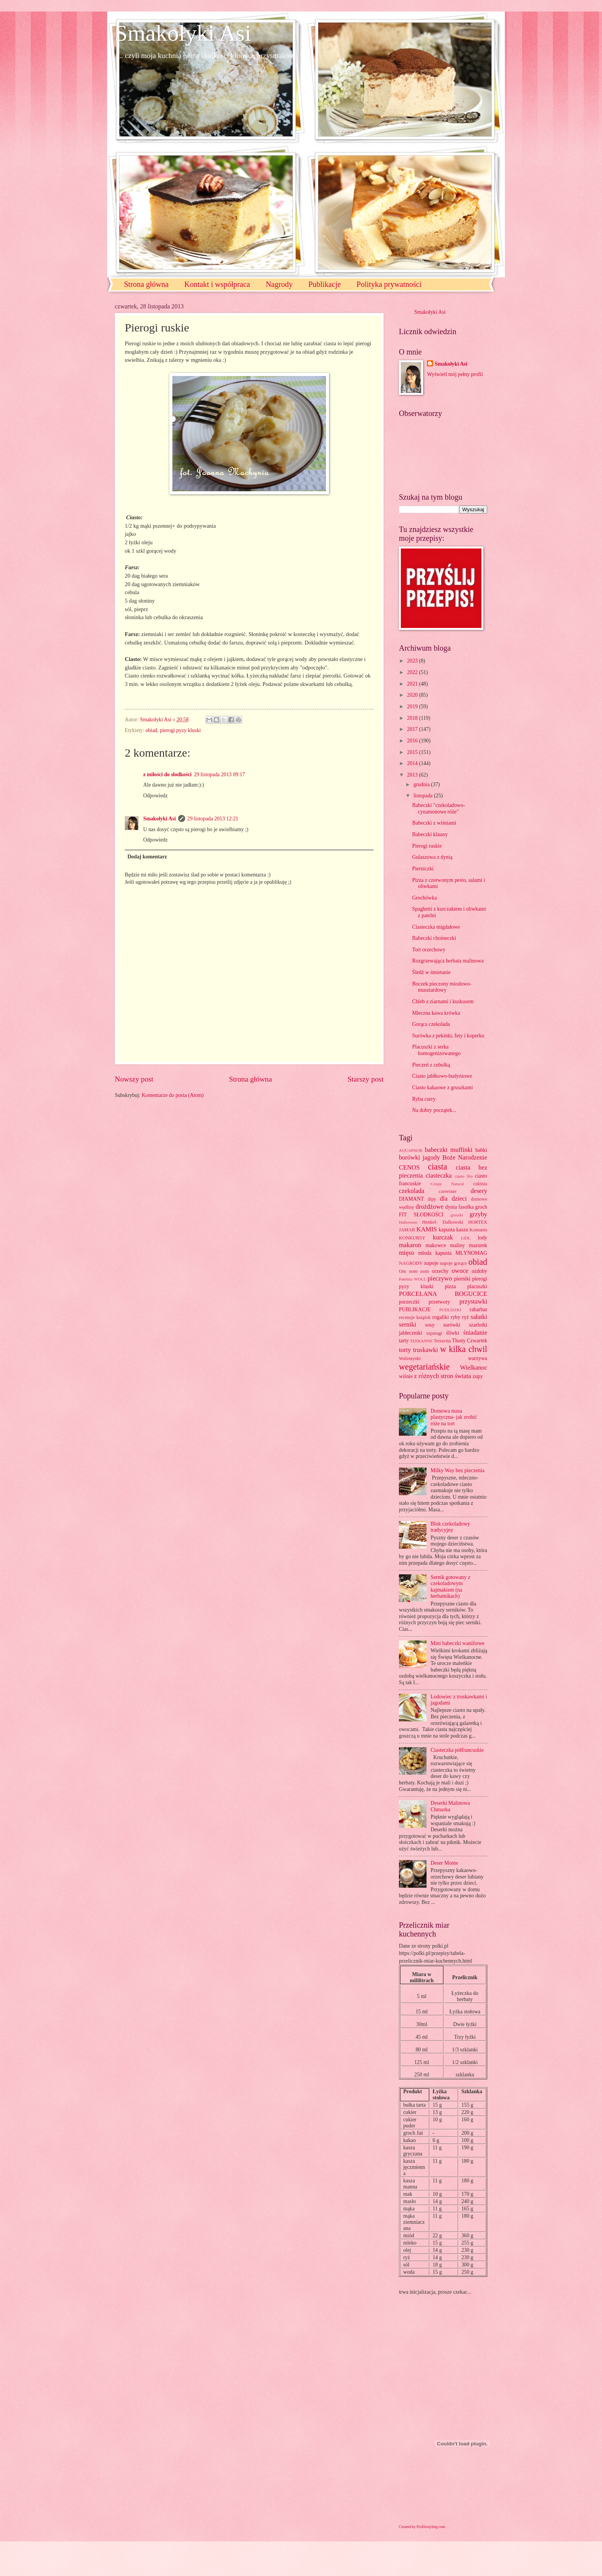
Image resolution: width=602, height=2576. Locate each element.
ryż (465, 1317)
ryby (455, 1317)
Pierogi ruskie (427, 846)
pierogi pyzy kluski (180, 730)
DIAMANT (411, 1199)
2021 (413, 684)
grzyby (478, 1214)
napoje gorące (453, 1263)
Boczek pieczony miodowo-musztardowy (441, 987)
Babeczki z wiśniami (434, 823)
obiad (151, 730)
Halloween (408, 1222)
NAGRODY (411, 1263)
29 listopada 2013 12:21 (212, 819)
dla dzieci (453, 1198)
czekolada (411, 1190)
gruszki (456, 1215)
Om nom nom (414, 1271)
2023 (413, 661)
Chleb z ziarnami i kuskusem (442, 1001)
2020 (413, 695)
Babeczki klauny (429, 834)
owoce (460, 1270)
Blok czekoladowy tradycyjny (450, 1527)
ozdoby (479, 1271)
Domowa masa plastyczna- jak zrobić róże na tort (454, 1417)
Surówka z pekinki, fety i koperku (448, 1036)
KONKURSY (412, 1238)
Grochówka (424, 898)
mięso (406, 1252)
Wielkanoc (473, 1367)
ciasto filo (464, 1176)
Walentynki (410, 1358)
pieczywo (440, 1278)
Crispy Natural (447, 1183)
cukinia (480, 1183)
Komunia (478, 1230)
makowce (435, 1245)
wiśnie (406, 1376)
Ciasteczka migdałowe (436, 927)
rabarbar (478, 1309)
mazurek (478, 1245)
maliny (457, 1245)
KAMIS (427, 1229)
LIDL (465, 1238)
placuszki (477, 1286)
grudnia (422, 784)
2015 (413, 752)
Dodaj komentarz (147, 857)
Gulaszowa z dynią (432, 857)
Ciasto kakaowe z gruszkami (442, 1087)
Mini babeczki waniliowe (458, 1643)
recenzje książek (415, 1317)
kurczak (443, 1237)
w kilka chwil (463, 1349)
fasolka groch (472, 1207)
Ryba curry (423, 1099)
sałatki (479, 1316)
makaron (410, 1245)
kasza (462, 1230)
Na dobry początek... (434, 1110)
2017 (413, 729)
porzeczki (409, 1302)
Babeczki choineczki (434, 938)
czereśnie (447, 1191)
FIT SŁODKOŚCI (421, 1215)
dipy (432, 1199)
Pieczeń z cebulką (431, 1065)
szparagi (434, 1333)
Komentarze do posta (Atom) (172, 1095)
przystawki (473, 1301)
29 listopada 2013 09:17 (219, 774)
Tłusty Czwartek (469, 1340)
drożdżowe (429, 1206)
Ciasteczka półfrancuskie (457, 1750)
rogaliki (440, 1317)
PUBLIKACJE (415, 1309)
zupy (478, 1376)
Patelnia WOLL (412, 1279)
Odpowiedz (155, 795)
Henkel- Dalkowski (442, 1222)
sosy (430, 1325)
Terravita (442, 1340)
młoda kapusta (435, 1253)
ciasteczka (439, 1175)
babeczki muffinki (449, 1149)
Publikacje (324, 284)
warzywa (477, 1358)
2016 (413, 741)
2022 (413, 672)
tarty (403, 1340)
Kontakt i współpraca (217, 284)
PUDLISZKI (450, 1309)
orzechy (440, 1271)
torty (405, 1349)
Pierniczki (422, 868)
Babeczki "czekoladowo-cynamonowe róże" (438, 808)
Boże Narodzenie (464, 1157)
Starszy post (365, 1079)
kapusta (446, 1230)
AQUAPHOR (410, 1150)
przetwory (439, 1302)
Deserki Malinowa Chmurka (450, 1806)
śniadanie (475, 1332)
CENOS (409, 1167)
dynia (451, 1207)
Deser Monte (444, 1863)
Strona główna (146, 284)
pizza (450, 1286)
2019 (413, 706)
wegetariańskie (424, 1367)
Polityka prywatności (389, 284)
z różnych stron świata (442, 1376)
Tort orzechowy (428, 950)
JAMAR (407, 1230)
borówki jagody (419, 1157)
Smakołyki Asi (183, 33)
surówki (451, 1325)
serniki (407, 1324)
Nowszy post (134, 1079)
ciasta (437, 1166)
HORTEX (477, 1222)
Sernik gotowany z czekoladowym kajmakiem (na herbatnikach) (450, 1586)
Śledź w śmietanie (431, 972)
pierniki (462, 1279)
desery (479, 1190)
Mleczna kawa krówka (436, 1013)
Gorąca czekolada (431, 1024)
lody (482, 1238)
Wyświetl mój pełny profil (455, 374)
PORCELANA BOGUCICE (443, 1293)
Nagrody (279, 284)
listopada (423, 795)
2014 (413, 763)
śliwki (452, 1333)
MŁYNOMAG (471, 1253)
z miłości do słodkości (167, 774)
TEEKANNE (421, 1341)
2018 (413, 718)
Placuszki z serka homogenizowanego (436, 1050)
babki (481, 1150)
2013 (413, 775)
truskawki (425, 1349)
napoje (431, 1263)
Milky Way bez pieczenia (458, 1470)
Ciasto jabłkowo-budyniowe (442, 1076)
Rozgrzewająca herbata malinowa (447, 961)
